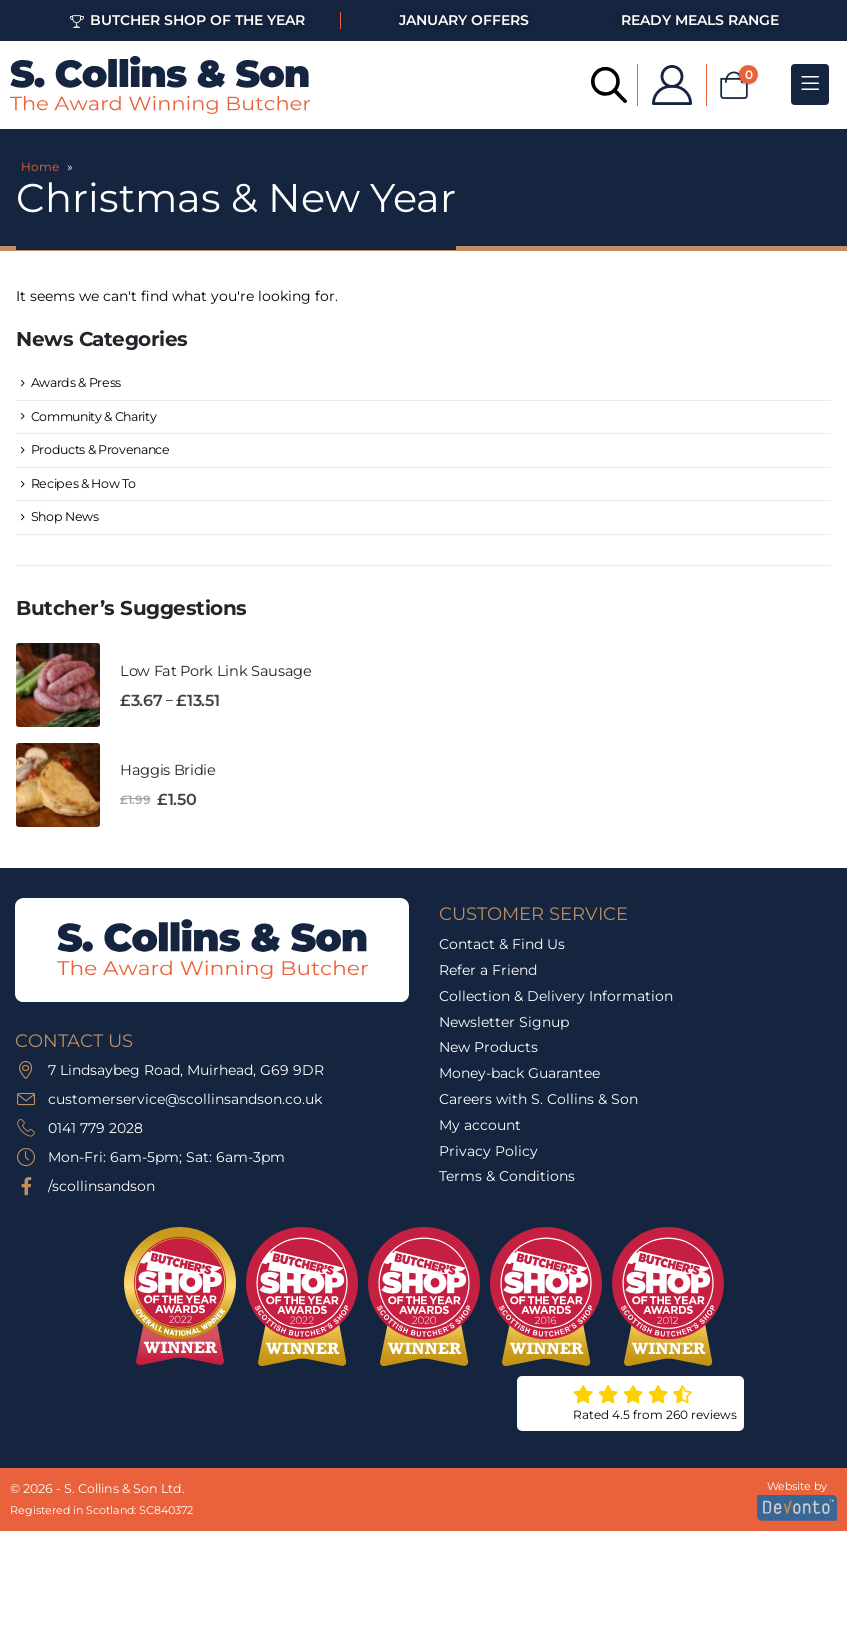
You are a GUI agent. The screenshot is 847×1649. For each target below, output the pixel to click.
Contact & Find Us (502, 953)
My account (480, 1134)
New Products (488, 1057)
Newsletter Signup (504, 1031)
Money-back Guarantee (519, 1082)
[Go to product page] (58, 694)
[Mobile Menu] (810, 84)
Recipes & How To (84, 488)
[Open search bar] (595, 83)
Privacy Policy (488, 1160)
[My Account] (658, 85)
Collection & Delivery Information (556, 1005)
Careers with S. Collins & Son (538, 1108)
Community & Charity (98, 418)
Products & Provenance (103, 453)
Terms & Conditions (507, 1186)
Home (40, 166)
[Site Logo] (160, 85)
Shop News (66, 524)
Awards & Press (77, 383)
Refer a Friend (488, 979)
